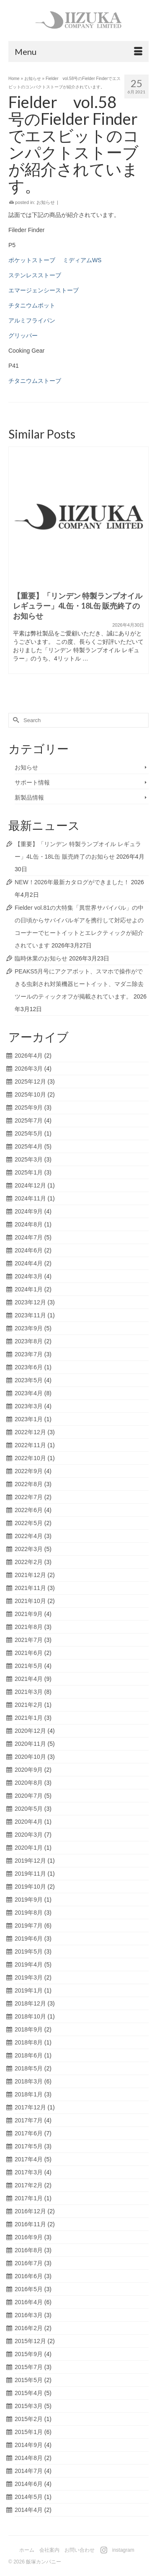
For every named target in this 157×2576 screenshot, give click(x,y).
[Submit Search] (14, 720)
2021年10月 (30, 1601)
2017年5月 (29, 2146)
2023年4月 (29, 1393)
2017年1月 (29, 2198)
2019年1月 (29, 1990)
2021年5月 (29, 1665)
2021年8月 (29, 1627)
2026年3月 (29, 1068)
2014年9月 (29, 2445)
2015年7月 (29, 2367)
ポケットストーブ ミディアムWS (54, 260)
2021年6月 (29, 1652)
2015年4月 (29, 2393)
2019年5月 (29, 1951)
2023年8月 (29, 1341)
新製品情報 (29, 797)
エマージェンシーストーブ (43, 290)
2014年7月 (29, 2471)
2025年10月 (30, 1094)
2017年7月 (29, 2120)
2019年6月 (29, 1938)
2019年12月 (30, 1860)
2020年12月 (30, 1730)
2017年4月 (29, 2159)
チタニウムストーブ (34, 380)
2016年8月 (29, 2250)
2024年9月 (29, 1211)
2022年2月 (29, 1562)
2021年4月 (29, 1678)
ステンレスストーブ (34, 275)
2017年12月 (30, 2107)
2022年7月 (29, 1497)
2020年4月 (29, 1821)
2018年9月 (29, 2029)
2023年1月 (29, 1419)
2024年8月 (29, 1224)
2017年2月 (29, 2185)
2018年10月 (30, 2016)
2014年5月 (29, 2496)
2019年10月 (30, 1886)
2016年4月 (29, 2302)
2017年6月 (29, 2133)
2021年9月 (29, 1614)
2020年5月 (29, 1808)
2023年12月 (30, 1302)
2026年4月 (29, 1055)
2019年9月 (29, 1899)
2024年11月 (30, 1198)
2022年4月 (29, 1536)
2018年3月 (29, 2081)
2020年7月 (29, 1795)
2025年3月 (29, 1159)
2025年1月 (29, 1172)
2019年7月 (29, 1925)
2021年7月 (29, 1639)
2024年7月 (29, 1237)
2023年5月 (29, 1380)
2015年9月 (29, 2354)
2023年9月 (29, 1328)
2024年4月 (29, 1263)
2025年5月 (29, 1133)
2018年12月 (30, 2003)
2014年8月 (29, 2458)
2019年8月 (29, 1912)
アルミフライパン (31, 320)
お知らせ (45, 202)
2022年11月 (30, 1445)
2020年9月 (29, 1769)
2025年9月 (29, 1107)
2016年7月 (29, 2263)
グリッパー (23, 335)
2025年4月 (29, 1146)
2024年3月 (29, 1276)
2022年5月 (29, 1523)
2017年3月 (29, 2172)
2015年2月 (29, 2419)
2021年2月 (29, 1704)
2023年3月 (29, 1406)
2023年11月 (30, 1315)
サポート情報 (32, 782)
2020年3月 (29, 1834)
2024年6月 (29, 1250)
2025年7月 (29, 1120)
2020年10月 (30, 1756)
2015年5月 (29, 2380)
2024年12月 (30, 1185)
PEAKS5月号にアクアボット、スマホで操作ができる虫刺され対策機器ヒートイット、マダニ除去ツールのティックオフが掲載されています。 (79, 984)
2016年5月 (29, 2289)
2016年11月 (30, 2224)
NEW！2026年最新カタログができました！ (72, 882)
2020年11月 (30, 1743)
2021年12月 (30, 1575)
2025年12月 (30, 1081)
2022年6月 (29, 1510)
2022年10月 (30, 1458)
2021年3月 (29, 1691)
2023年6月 (29, 1367)
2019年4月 (29, 1964)
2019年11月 (30, 1873)
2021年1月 (29, 1717)
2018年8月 (29, 2042)
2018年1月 (29, 2094)
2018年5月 (29, 2068)
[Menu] (78, 51)
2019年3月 (29, 1977)
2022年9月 (29, 1471)
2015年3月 (29, 2406)
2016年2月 (29, 2328)
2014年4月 (29, 2509)
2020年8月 (29, 1782)
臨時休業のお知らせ (41, 958)
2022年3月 (29, 1549)
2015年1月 (29, 2432)
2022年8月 (29, 1484)
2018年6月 (29, 2055)
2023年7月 (29, 1354)
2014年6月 (29, 2483)
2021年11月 (30, 1588)
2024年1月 (29, 1289)
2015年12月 (30, 2341)
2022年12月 (30, 1432)
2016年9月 (29, 2237)
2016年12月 (30, 2211)
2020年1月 (29, 1847)
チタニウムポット (31, 305)
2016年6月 (29, 2276)
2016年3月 (29, 2315)
